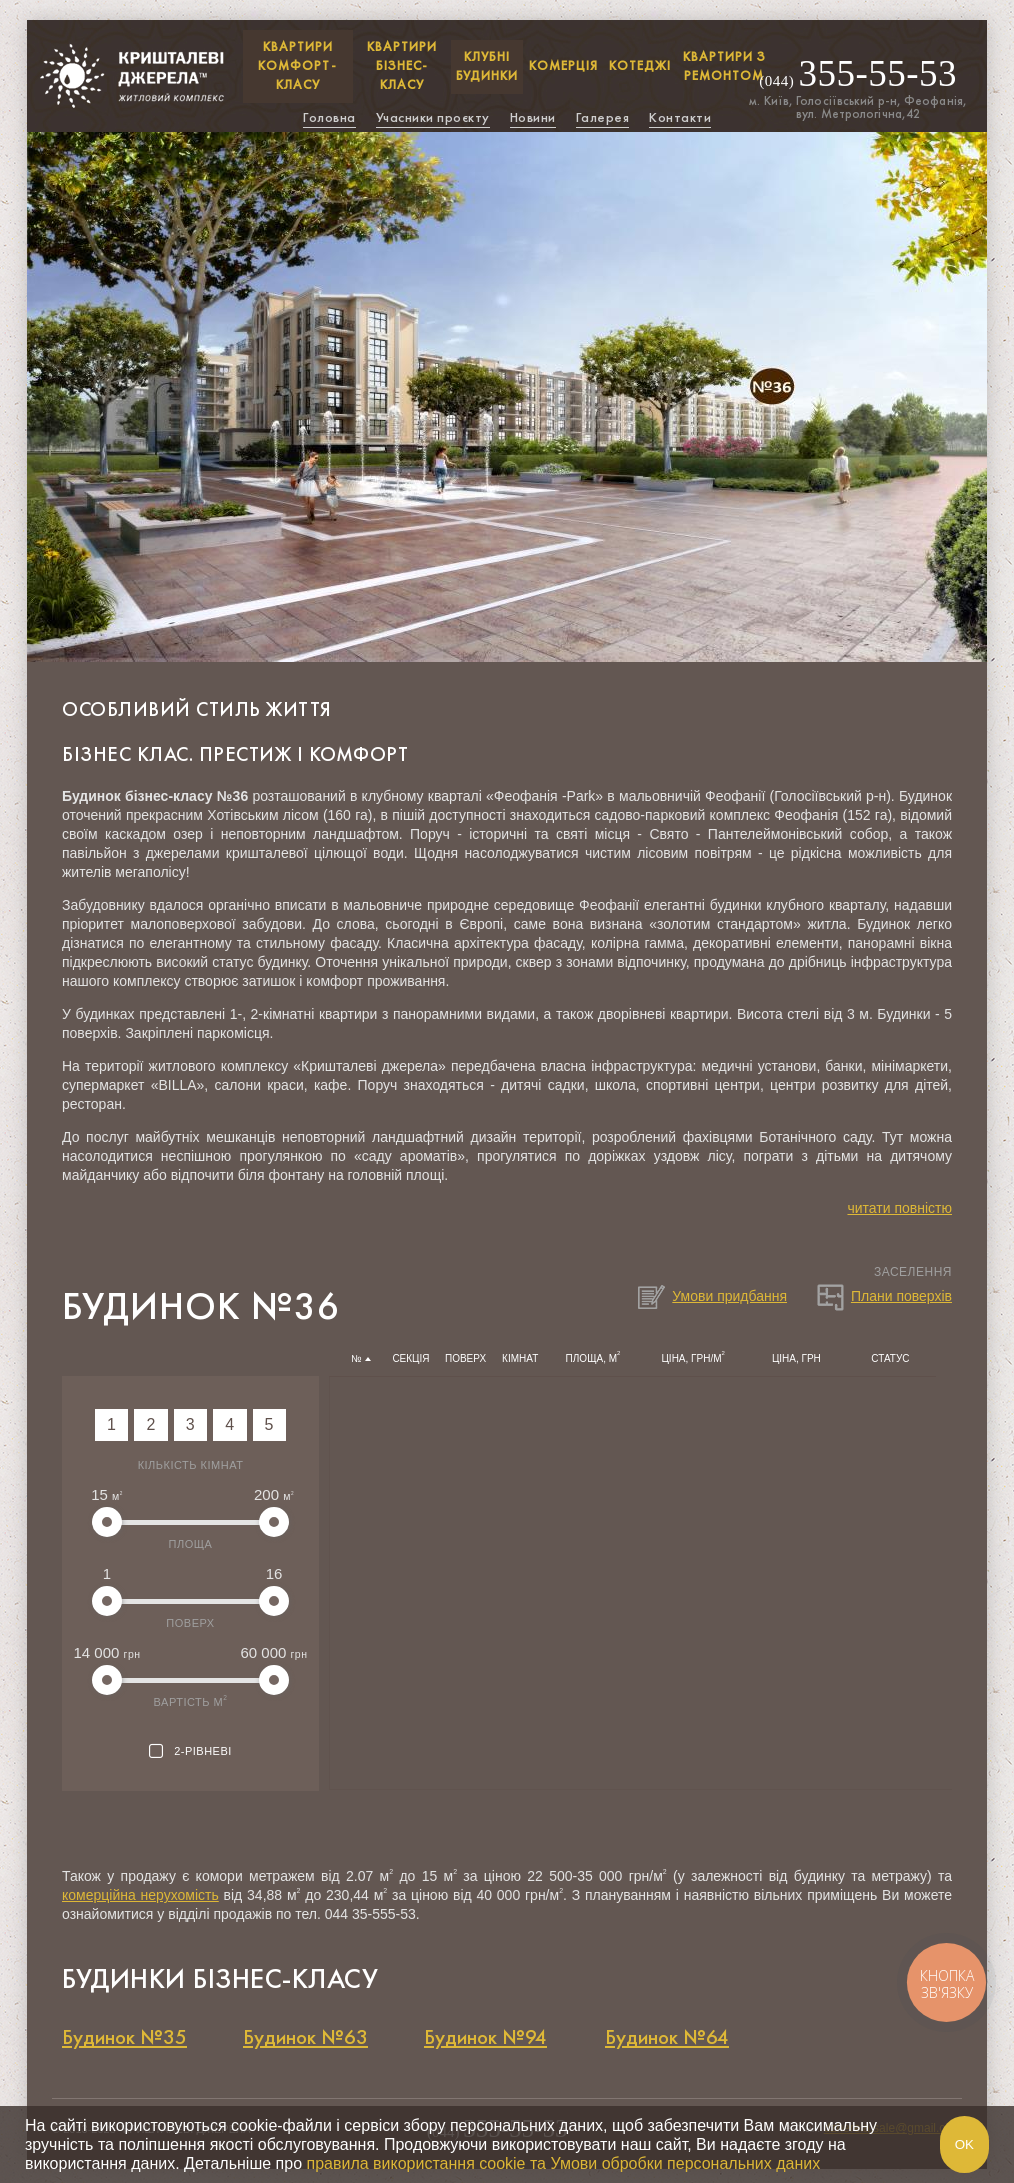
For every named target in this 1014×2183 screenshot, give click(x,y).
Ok (964, 2144)
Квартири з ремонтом (724, 66)
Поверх (190, 1623)
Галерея (603, 117)
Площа (191, 1544)
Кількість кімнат (191, 1465)
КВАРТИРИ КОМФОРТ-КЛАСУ (297, 66)
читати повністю (899, 1208)
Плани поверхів (884, 1296)
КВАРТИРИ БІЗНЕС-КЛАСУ (402, 66)
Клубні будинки (487, 66)
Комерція (563, 66)
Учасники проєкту (433, 117)
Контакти (680, 117)
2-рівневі (190, 1751)
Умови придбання (712, 1296)
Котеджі (640, 66)
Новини (533, 117)
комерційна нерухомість (140, 1895)
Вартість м (191, 1701)
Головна (329, 117)
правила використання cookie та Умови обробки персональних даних (563, 2163)
